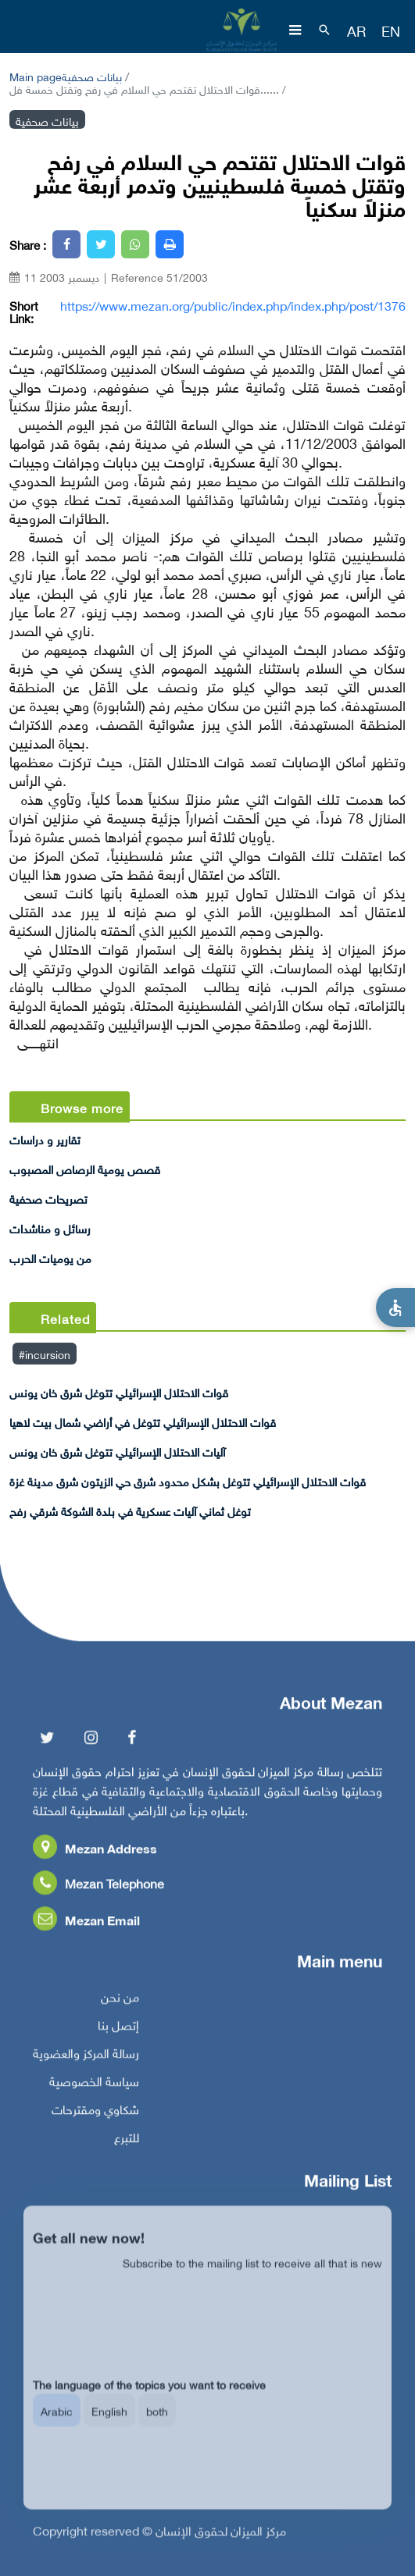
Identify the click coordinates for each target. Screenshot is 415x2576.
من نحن (120, 2008)
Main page (35, 75)
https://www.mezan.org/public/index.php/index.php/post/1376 (233, 304)
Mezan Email (86, 1932)
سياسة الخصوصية (94, 2093)
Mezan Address (95, 1860)
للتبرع (126, 2149)
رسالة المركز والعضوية (86, 2065)
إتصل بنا (118, 2037)
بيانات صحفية (92, 75)
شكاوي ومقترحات (95, 2121)
